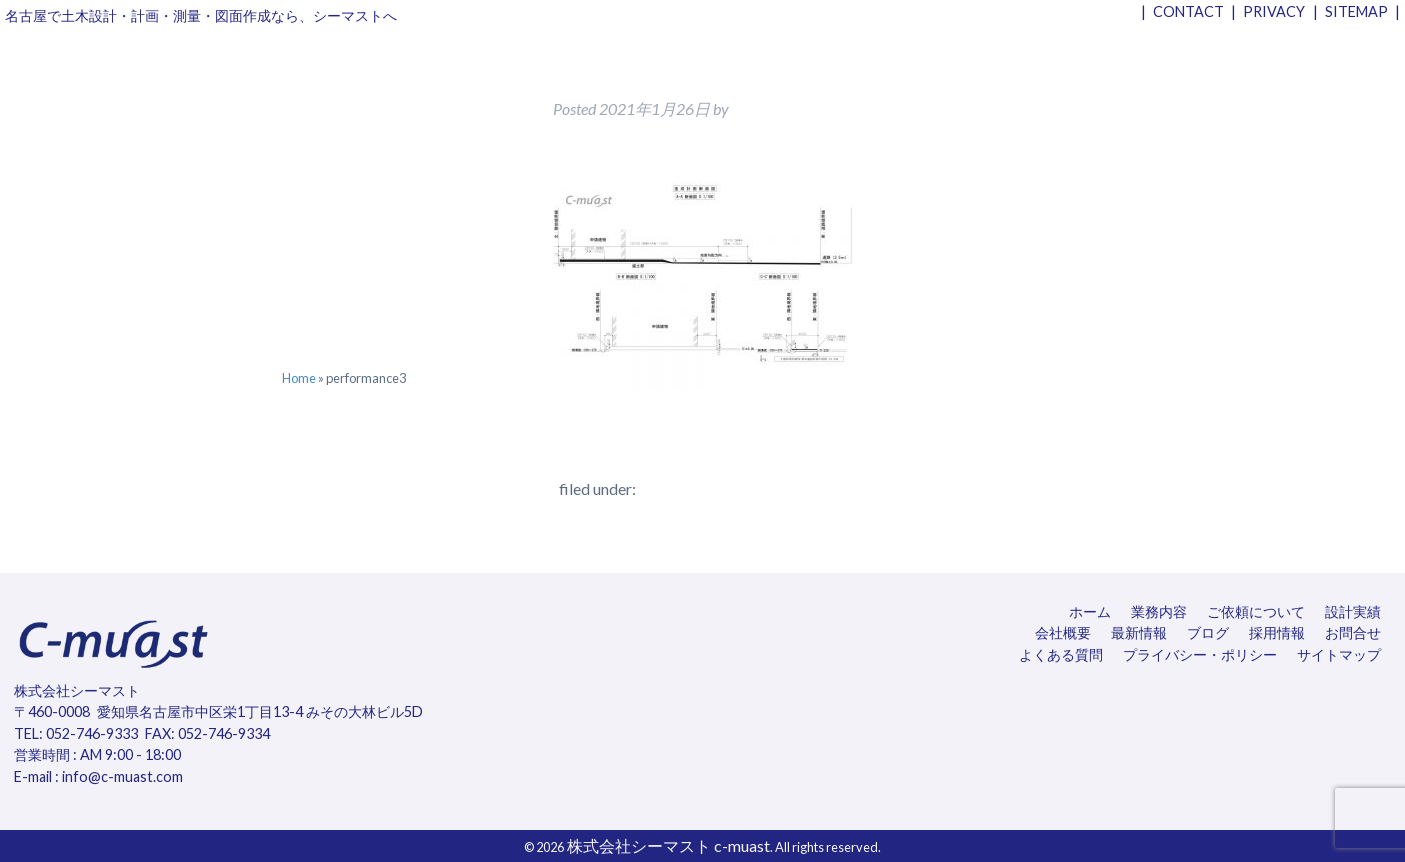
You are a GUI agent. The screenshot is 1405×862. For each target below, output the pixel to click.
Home (299, 378)
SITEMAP (1356, 11)
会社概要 (1063, 632)
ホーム (1090, 611)
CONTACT (1188, 11)
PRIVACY (1274, 11)
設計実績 (1353, 611)
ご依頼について (1256, 611)
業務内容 (1159, 611)
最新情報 (1139, 632)
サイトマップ (1339, 654)
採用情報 (1277, 632)
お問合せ (1353, 632)
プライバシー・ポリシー (1200, 654)
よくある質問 (1061, 654)
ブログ (1208, 632)
